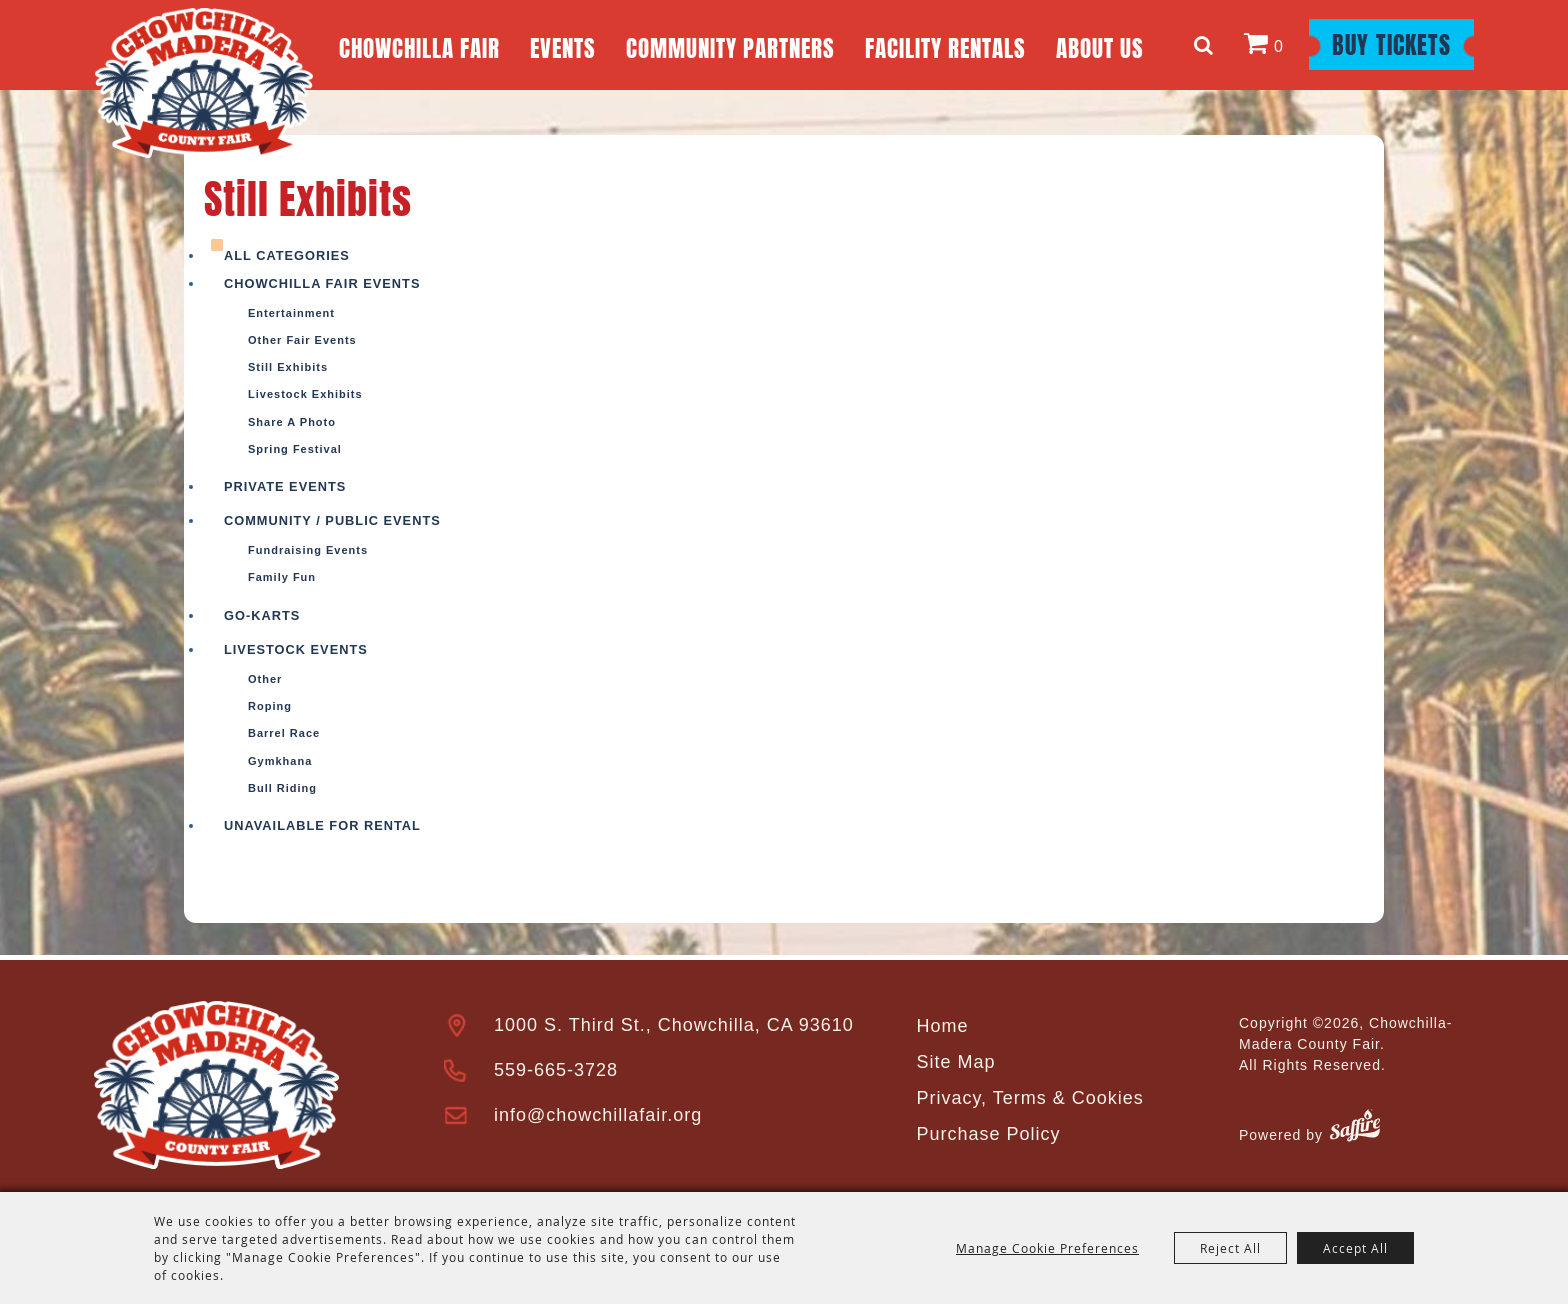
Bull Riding (282, 788)
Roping (270, 706)
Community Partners (730, 45)
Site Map (955, 1062)
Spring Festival (295, 449)
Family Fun (282, 577)
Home (942, 1026)
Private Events (285, 486)
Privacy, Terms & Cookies (1029, 1098)
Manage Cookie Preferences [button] (1047, 1248)
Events (563, 45)
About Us (1100, 45)
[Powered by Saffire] (1355, 1128)
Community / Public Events (332, 520)
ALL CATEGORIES (287, 255)
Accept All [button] (1355, 1248)
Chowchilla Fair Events (322, 283)
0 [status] (1279, 46)
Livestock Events (296, 649)
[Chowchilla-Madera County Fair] (204, 83)
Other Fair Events (302, 340)
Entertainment (291, 313)
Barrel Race (284, 733)
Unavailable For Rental (322, 825)
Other (265, 679)
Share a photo (292, 422)
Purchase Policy (988, 1134)
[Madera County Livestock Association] (216, 1085)
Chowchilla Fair (419, 45)
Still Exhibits (288, 367)
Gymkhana (280, 761)
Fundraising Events (308, 550)
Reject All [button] (1230, 1248)
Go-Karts (262, 615)
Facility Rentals (945, 45)
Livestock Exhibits (305, 394)
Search (1206, 45)
